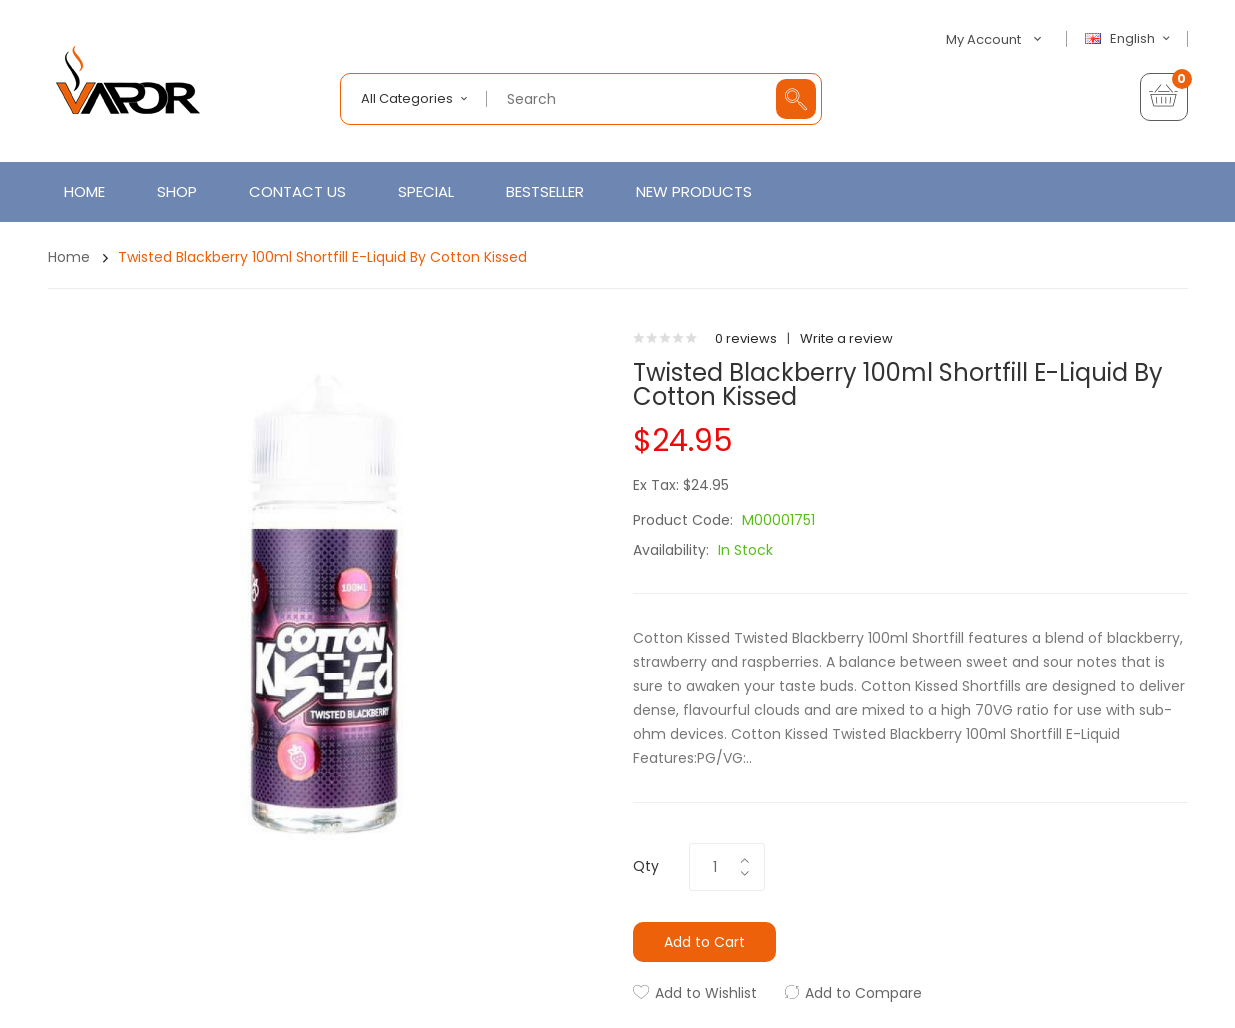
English (1130, 39)
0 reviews (746, 338)
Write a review (846, 338)
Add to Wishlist (706, 993)
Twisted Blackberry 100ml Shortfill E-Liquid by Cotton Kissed (322, 257)
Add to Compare (863, 993)
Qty (646, 866)
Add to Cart (704, 942)
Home (69, 257)
